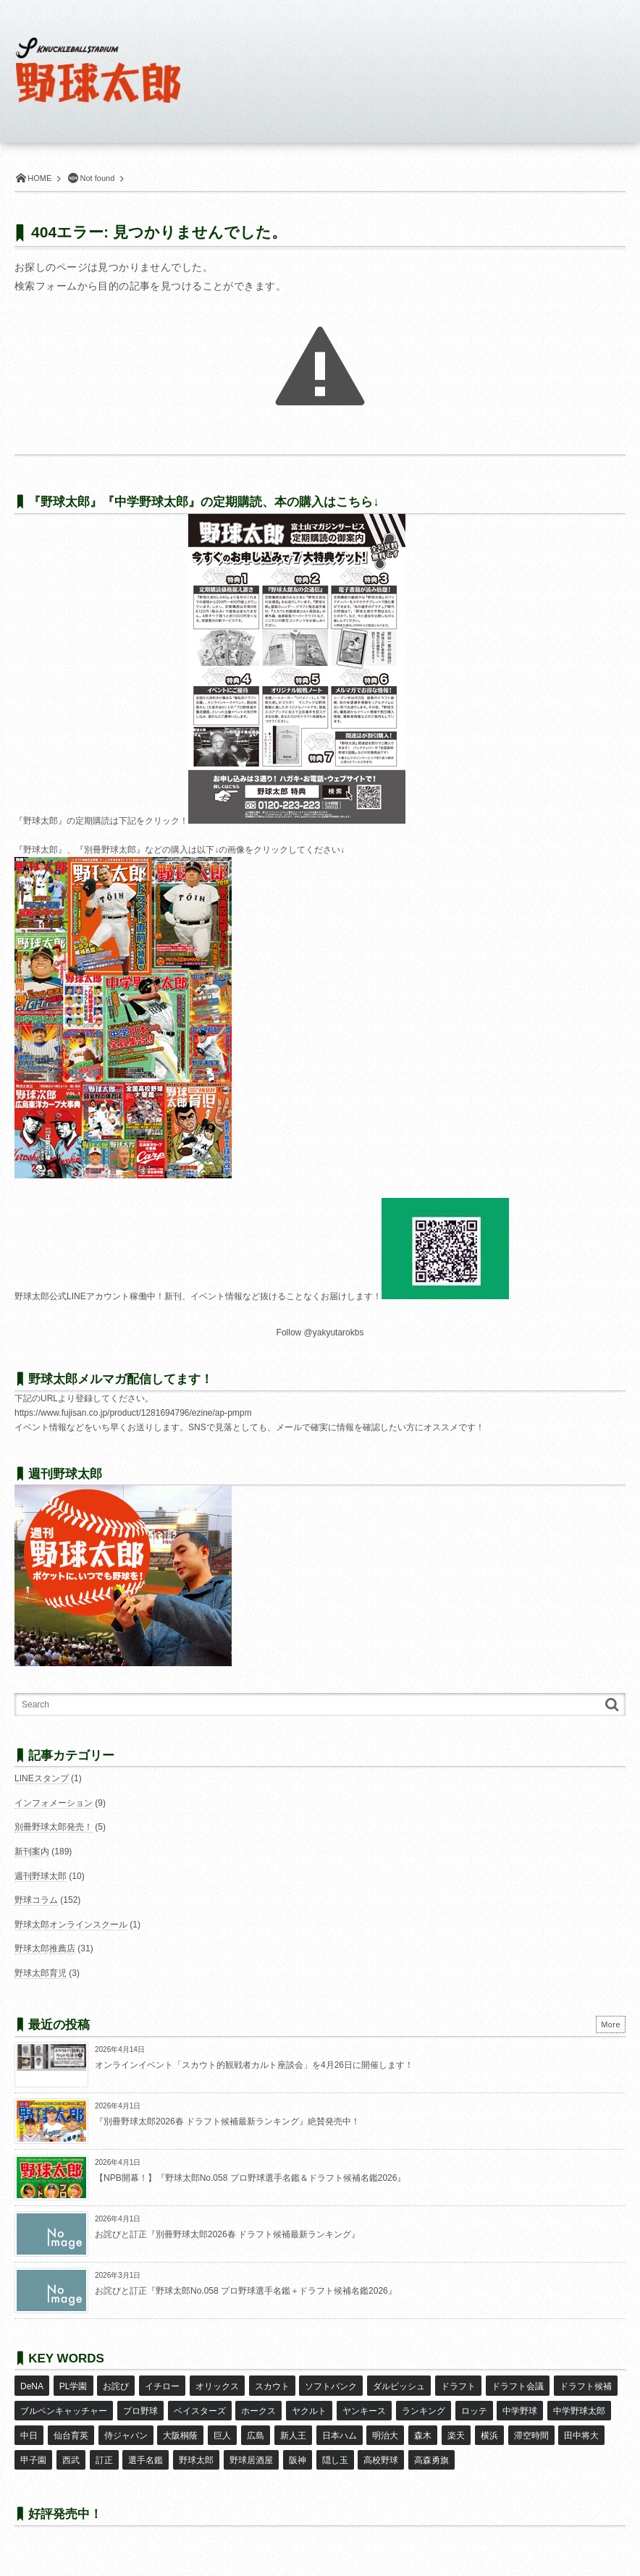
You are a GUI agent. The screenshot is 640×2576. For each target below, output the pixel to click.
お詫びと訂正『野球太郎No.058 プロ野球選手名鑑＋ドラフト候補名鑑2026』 (246, 2291)
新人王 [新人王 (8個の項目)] (291, 2427)
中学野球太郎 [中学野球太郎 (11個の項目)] (576, 2406)
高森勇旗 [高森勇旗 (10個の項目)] (428, 2448)
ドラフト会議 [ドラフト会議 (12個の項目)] (515, 2384)
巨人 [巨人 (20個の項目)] (221, 2427)
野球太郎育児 (40, 1973)
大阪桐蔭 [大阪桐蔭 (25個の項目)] (179, 2427)
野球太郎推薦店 (44, 1948)
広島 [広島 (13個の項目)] (254, 2427)
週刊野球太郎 (40, 1876)
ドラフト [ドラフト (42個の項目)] (455, 2384)
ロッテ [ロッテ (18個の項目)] (471, 2406)
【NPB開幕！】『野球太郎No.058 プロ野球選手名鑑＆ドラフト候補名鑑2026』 (250, 2178)
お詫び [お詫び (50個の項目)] (115, 2384)
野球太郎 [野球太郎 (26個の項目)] (194, 2448)
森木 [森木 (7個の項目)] (420, 2427)
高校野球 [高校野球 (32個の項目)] (378, 2448)
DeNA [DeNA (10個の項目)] (31, 2384)
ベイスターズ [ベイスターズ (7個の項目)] (199, 2406)
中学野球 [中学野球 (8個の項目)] (517, 2406)
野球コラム (36, 1900)
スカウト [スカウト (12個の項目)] (270, 2384)
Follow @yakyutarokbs (320, 1332)
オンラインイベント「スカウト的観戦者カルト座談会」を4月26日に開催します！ (254, 2065)
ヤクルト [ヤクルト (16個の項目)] (307, 2406)
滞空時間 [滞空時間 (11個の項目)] (527, 2427)
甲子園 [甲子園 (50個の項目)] (33, 2448)
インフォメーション (53, 1803)
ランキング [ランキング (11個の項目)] (421, 2406)
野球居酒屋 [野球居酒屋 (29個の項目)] (249, 2448)
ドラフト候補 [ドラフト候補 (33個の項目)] (582, 2384)
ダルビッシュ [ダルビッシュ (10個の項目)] (397, 2384)
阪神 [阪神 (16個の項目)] (295, 2448)
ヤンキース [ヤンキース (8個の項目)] (362, 2406)
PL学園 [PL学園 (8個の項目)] (73, 2384)
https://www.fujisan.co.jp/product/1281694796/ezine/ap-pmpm (133, 1413)
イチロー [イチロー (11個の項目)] (161, 2384)
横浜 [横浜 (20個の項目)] (485, 2427)
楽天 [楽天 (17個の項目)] (452, 2427)
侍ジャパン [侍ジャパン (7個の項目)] (125, 2427)
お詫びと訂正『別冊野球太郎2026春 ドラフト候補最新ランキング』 (227, 2234)
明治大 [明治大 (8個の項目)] (383, 2427)
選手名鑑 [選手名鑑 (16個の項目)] (144, 2448)
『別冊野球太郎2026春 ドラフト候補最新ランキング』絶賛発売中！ (227, 2121)
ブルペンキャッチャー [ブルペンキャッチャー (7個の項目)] (63, 2406)
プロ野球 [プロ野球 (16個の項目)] (139, 2406)
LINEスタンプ (41, 1778)
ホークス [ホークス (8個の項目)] (257, 2406)
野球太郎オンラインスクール (70, 1925)
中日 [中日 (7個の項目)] (29, 2427)
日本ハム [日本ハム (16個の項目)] (336, 2427)
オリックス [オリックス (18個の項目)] (215, 2384)
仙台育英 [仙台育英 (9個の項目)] (70, 2427)
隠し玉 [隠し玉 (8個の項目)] (332, 2448)
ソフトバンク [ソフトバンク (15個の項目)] (329, 2384)
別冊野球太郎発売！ (53, 1827)
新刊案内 (31, 1851)
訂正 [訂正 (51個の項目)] (103, 2448)
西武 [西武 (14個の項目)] (70, 2448)
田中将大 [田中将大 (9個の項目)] (577, 2427)
